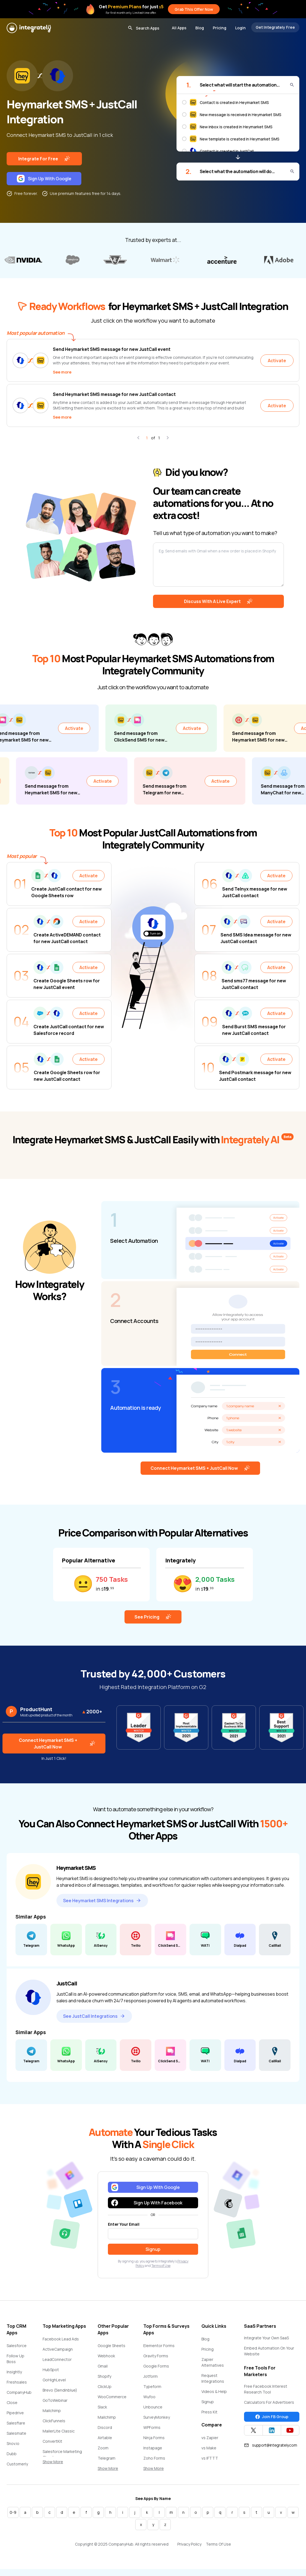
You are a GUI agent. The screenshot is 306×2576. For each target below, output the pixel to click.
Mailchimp (52, 2411)
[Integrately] (29, 28)
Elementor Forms (159, 2346)
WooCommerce (112, 2397)
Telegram (106, 2459)
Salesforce (17, 2346)
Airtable (105, 2438)
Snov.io (13, 2444)
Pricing (219, 27)
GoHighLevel (54, 2381)
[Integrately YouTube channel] (290, 2431)
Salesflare (16, 2424)
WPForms (151, 2428)
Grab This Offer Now (194, 9)
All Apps (179, 27)
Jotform (150, 2377)
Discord (105, 2428)
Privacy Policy (189, 2545)
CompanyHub (19, 2393)
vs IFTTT (209, 2459)
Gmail (103, 2367)
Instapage (152, 2449)
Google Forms (156, 2367)
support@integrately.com (270, 2446)
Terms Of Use (218, 2545)
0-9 (13, 2513)
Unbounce (152, 2408)
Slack (102, 2408)
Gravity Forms (155, 2357)
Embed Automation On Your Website (269, 2352)
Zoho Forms (154, 2459)
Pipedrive (15, 2413)
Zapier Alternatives (212, 2363)
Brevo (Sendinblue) (60, 2391)
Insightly (14, 2373)
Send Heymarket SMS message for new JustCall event (111, 349)
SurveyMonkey (156, 2418)
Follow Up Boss (15, 2359)
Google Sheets (111, 2346)
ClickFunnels (54, 2421)
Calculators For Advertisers (269, 2403)
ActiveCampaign (58, 2350)
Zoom (103, 2449)
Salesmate (16, 2434)
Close (12, 2403)
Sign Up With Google (44, 178)
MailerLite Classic (59, 2432)
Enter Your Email (123, 2225)
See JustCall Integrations (94, 2017)
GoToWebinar (55, 2401)
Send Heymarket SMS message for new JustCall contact (114, 394)
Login (240, 27)
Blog (199, 27)
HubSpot (51, 2370)
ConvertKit (52, 2442)
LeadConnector (57, 2360)
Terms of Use (160, 2266)
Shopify (104, 2377)
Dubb (12, 2454)
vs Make (208, 2449)
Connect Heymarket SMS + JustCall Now (200, 1469)
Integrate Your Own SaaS (266, 2339)
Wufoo (149, 2397)
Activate (277, 360)
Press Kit (209, 2413)
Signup (207, 2402)
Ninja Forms (154, 2438)
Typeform (152, 2387)
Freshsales (17, 2383)
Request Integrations (212, 2379)
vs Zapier (209, 2438)
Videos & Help (214, 2392)
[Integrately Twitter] (253, 2431)
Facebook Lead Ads (61, 2340)
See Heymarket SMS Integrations (102, 1902)
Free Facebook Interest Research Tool (265, 2390)
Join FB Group (271, 2417)
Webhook (106, 2357)
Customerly (17, 2465)
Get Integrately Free (275, 27)
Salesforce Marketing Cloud (62, 2455)
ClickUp (104, 2387)
